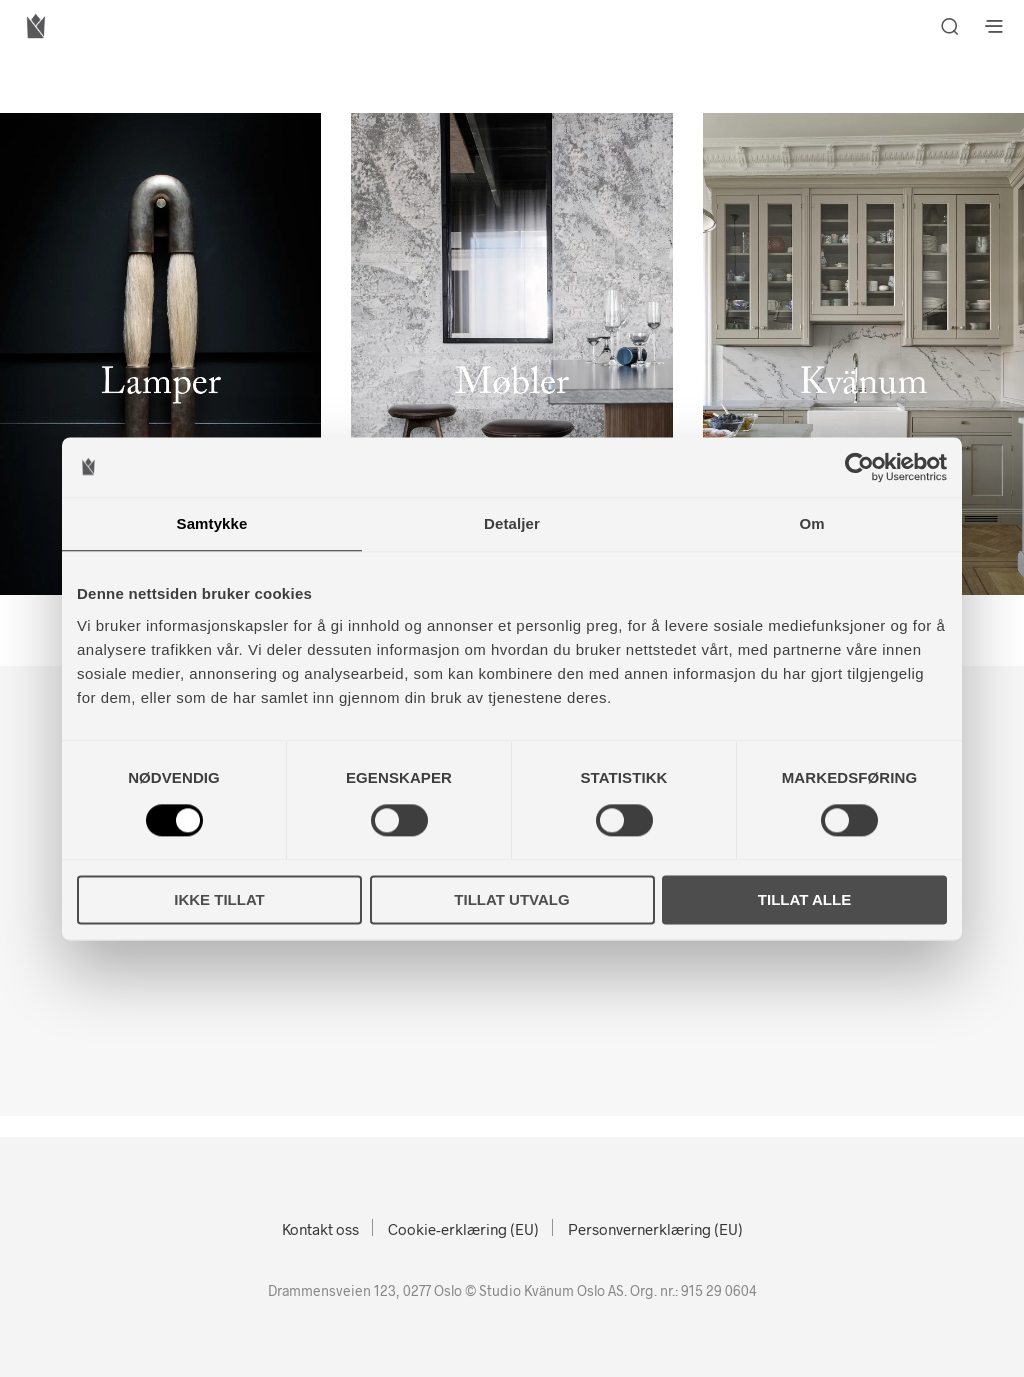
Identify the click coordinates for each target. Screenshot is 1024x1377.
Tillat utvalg (511, 899)
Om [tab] (811, 523)
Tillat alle (804, 899)
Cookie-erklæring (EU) (463, 1229)
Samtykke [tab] (212, 523)
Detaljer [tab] (512, 523)
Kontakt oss (320, 1229)
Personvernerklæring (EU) (655, 1229)
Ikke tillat (219, 899)
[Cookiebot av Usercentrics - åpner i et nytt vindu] (859, 467)
